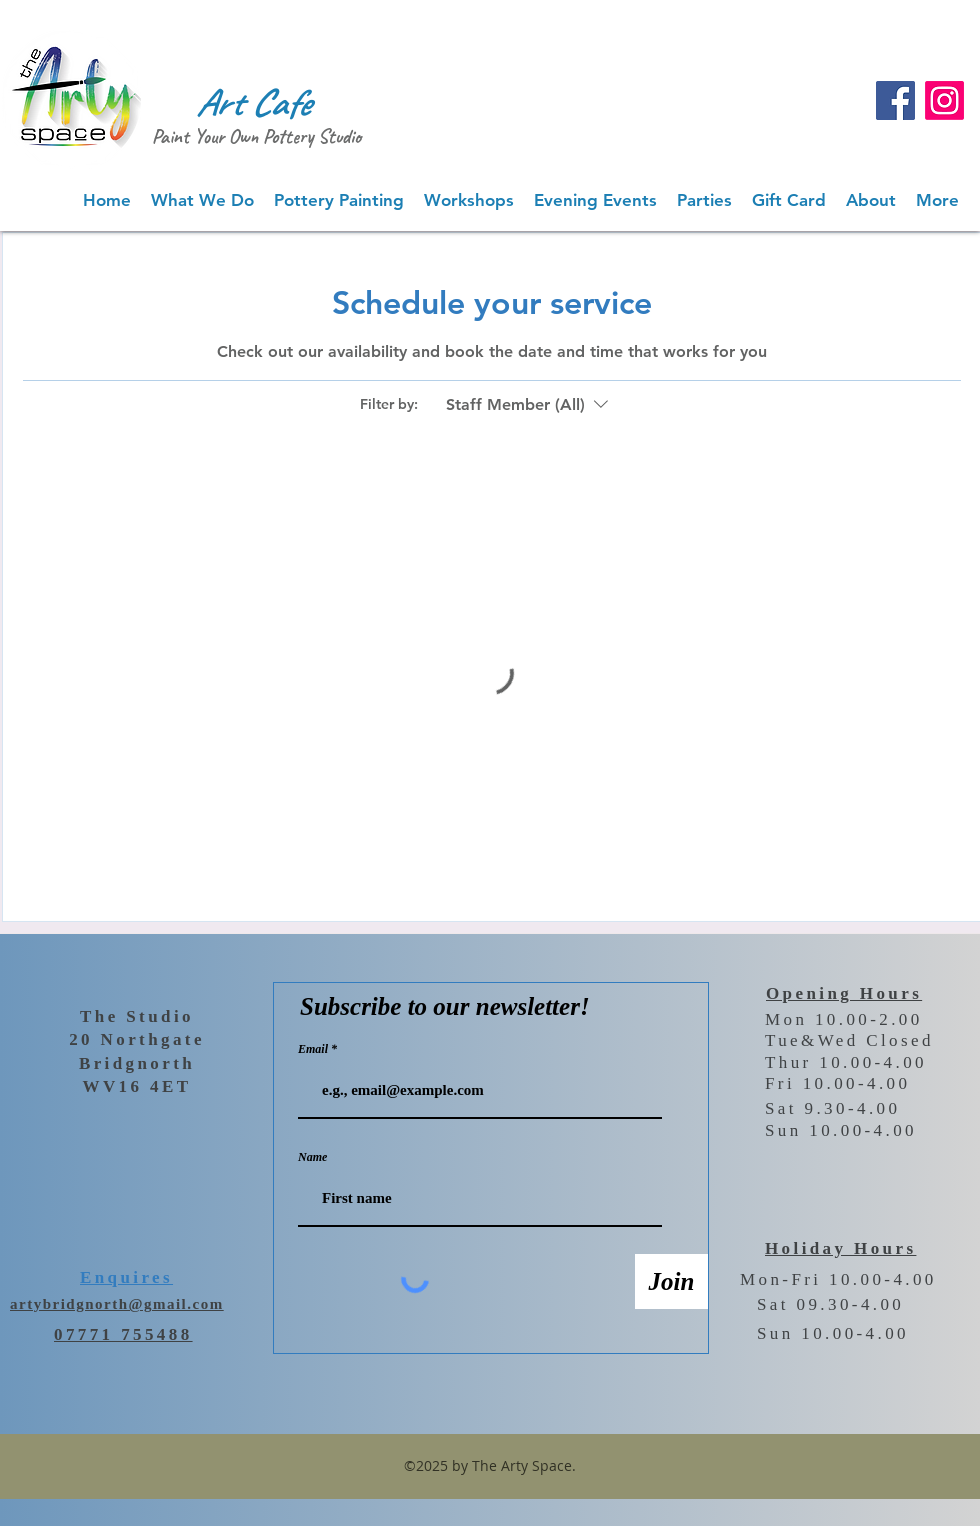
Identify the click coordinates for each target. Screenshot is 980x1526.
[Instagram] (944, 100)
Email (314, 1049)
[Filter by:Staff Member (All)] (529, 405)
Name (312, 1157)
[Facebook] (895, 100)
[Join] (671, 1281)
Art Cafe (253, 102)
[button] (202, 200)
